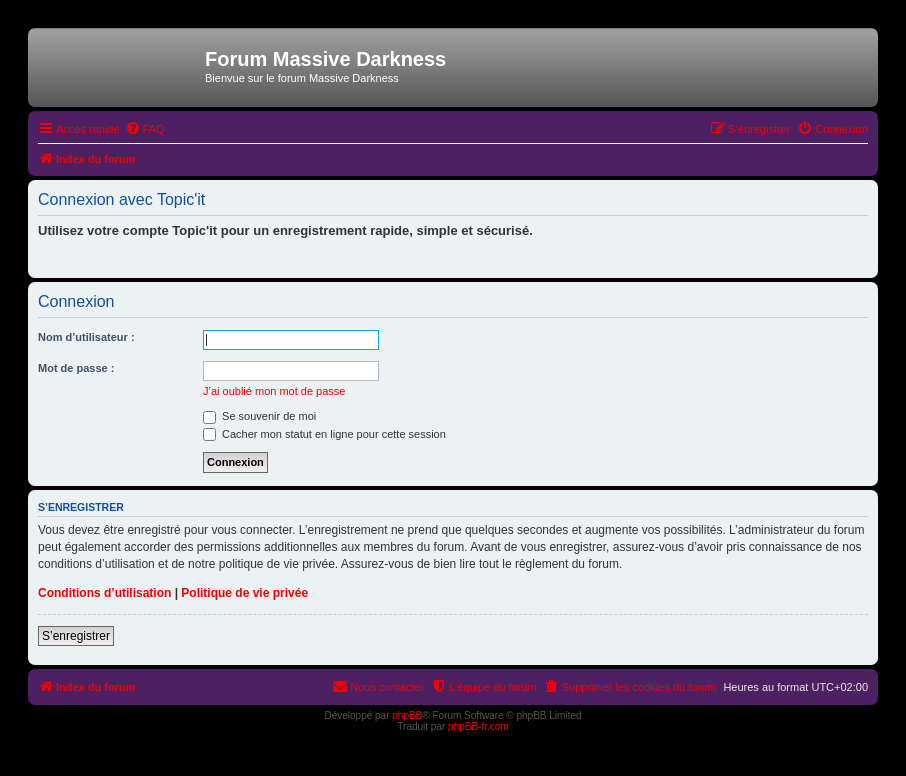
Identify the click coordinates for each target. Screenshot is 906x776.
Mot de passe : (76, 368)
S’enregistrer (76, 636)
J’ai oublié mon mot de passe (274, 391)
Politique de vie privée (244, 593)
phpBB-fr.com (478, 726)
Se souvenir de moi (259, 416)
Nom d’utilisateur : (86, 337)
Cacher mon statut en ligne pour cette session (324, 434)
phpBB (407, 715)
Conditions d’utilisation (104, 593)
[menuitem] (145, 129)
